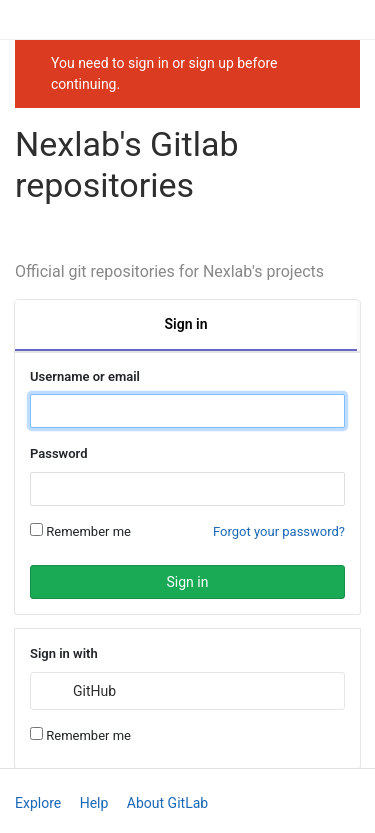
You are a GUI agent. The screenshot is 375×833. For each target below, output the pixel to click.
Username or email (85, 376)
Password (58, 453)
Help (94, 803)
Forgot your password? (279, 531)
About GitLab (167, 803)
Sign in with (64, 653)
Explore (38, 803)
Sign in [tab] (186, 324)
